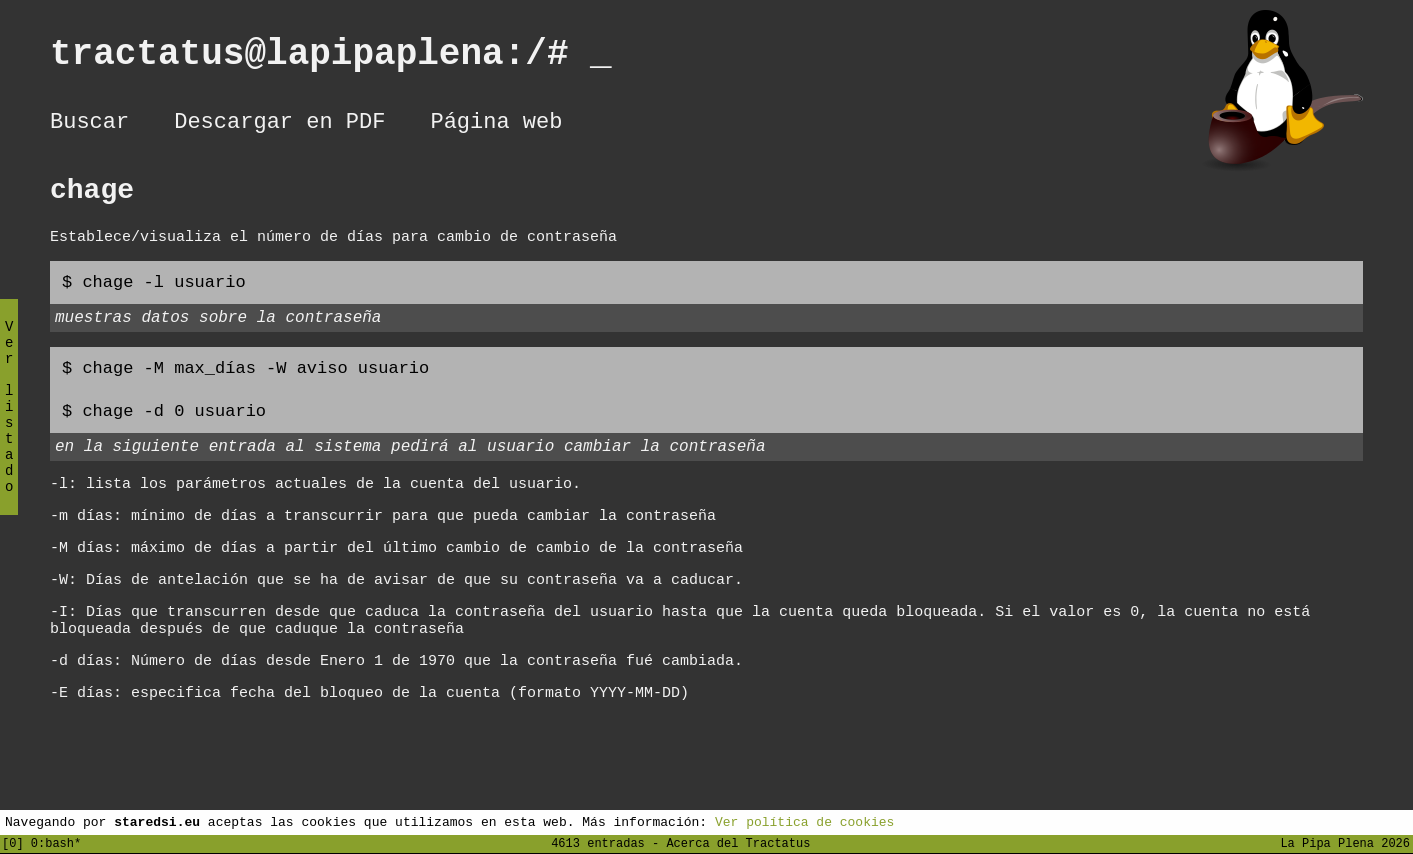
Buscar (89, 125)
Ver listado (9, 423)
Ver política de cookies (804, 821)
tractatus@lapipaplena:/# (331, 58)
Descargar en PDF (279, 125)
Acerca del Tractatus (738, 842)
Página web (496, 125)
